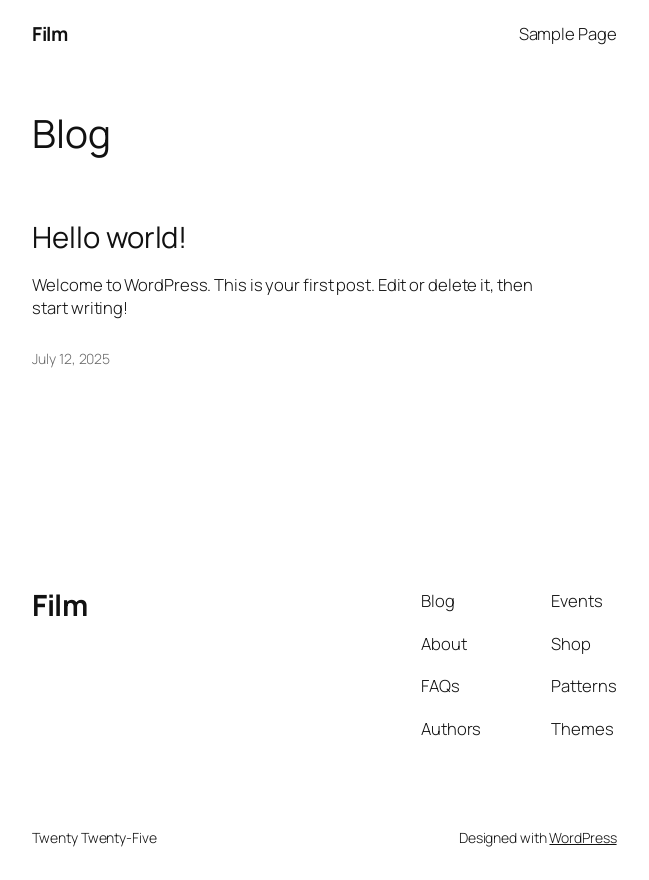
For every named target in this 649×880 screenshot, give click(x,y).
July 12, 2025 (71, 358)
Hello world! (109, 237)
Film (49, 33)
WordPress (582, 837)
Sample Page (568, 33)
